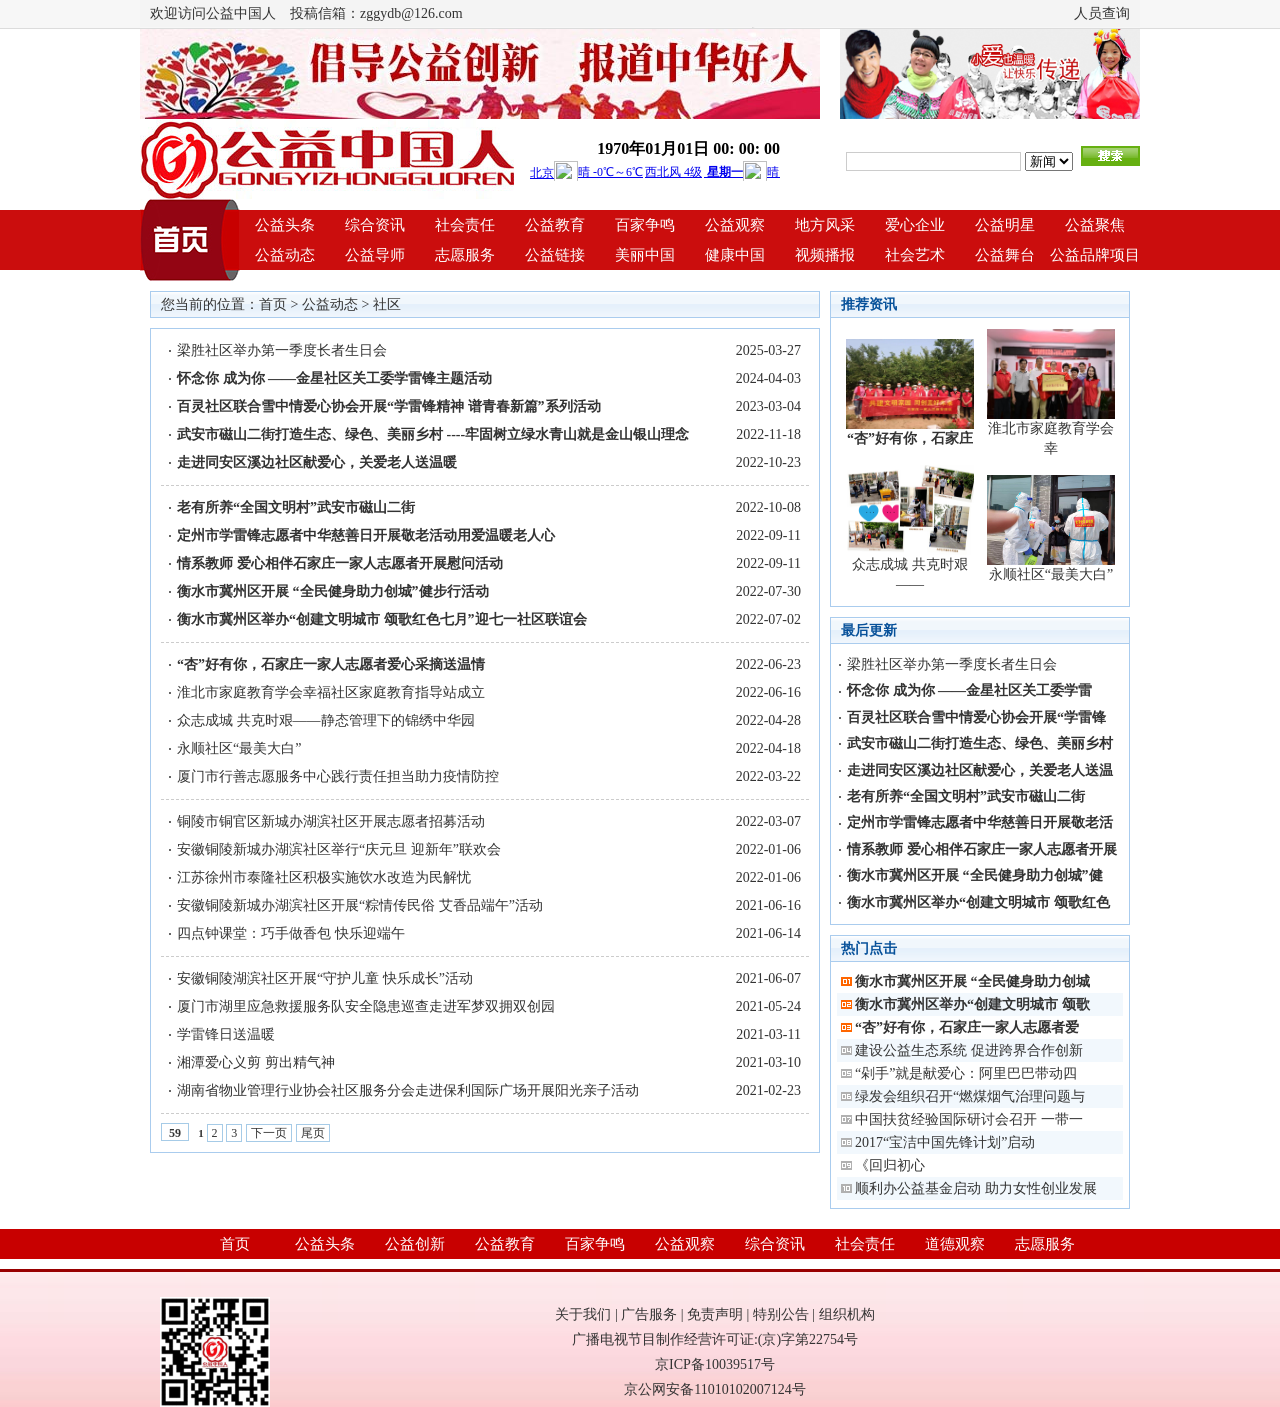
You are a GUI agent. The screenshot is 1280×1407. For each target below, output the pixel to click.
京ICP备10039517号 (715, 1364)
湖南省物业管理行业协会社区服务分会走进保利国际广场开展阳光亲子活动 (408, 1090)
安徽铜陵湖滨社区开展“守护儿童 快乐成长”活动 (325, 978)
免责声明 (715, 1314)
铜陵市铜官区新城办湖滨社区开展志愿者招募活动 (331, 821)
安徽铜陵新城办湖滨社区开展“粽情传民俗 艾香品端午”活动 (360, 905)
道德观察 (955, 1244)
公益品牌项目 (1095, 255)
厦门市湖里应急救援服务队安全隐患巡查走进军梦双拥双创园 (366, 1006)
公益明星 (1005, 225)
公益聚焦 (1095, 225)
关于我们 (583, 1314)
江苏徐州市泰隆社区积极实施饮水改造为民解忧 (324, 877)
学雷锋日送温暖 (226, 1034)
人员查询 (1102, 13)
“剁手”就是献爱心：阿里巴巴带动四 (966, 1073)
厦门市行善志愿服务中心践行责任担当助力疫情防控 (338, 776)
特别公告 (781, 1314)
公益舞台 (1005, 255)
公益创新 (415, 1244)
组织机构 (847, 1314)
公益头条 (285, 225)
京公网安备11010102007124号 (714, 1389)
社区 (387, 304)
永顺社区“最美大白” (239, 748)
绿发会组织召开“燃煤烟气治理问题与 (970, 1096)
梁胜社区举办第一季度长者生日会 (282, 350)
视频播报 (825, 255)
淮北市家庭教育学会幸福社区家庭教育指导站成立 (331, 692)
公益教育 (555, 225)
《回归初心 (890, 1165)
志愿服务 (465, 255)
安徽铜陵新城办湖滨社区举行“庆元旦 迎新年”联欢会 (339, 849)
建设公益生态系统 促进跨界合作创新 (969, 1050)
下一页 (269, 1133)
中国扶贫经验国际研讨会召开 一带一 (969, 1119)
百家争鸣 (645, 225)
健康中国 (735, 255)
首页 (273, 304)
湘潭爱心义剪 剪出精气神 (256, 1062)
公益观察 (735, 225)
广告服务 (649, 1314)
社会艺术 (915, 255)
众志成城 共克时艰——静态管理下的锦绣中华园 (326, 720)
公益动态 (285, 255)
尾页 (313, 1133)
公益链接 (555, 255)
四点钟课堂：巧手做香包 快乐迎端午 (291, 933)
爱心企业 (915, 225)
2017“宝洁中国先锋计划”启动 (945, 1142)
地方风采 (825, 225)
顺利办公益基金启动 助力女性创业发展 (976, 1188)
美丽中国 (645, 255)
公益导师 (375, 255)
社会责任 (465, 225)
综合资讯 (375, 225)
